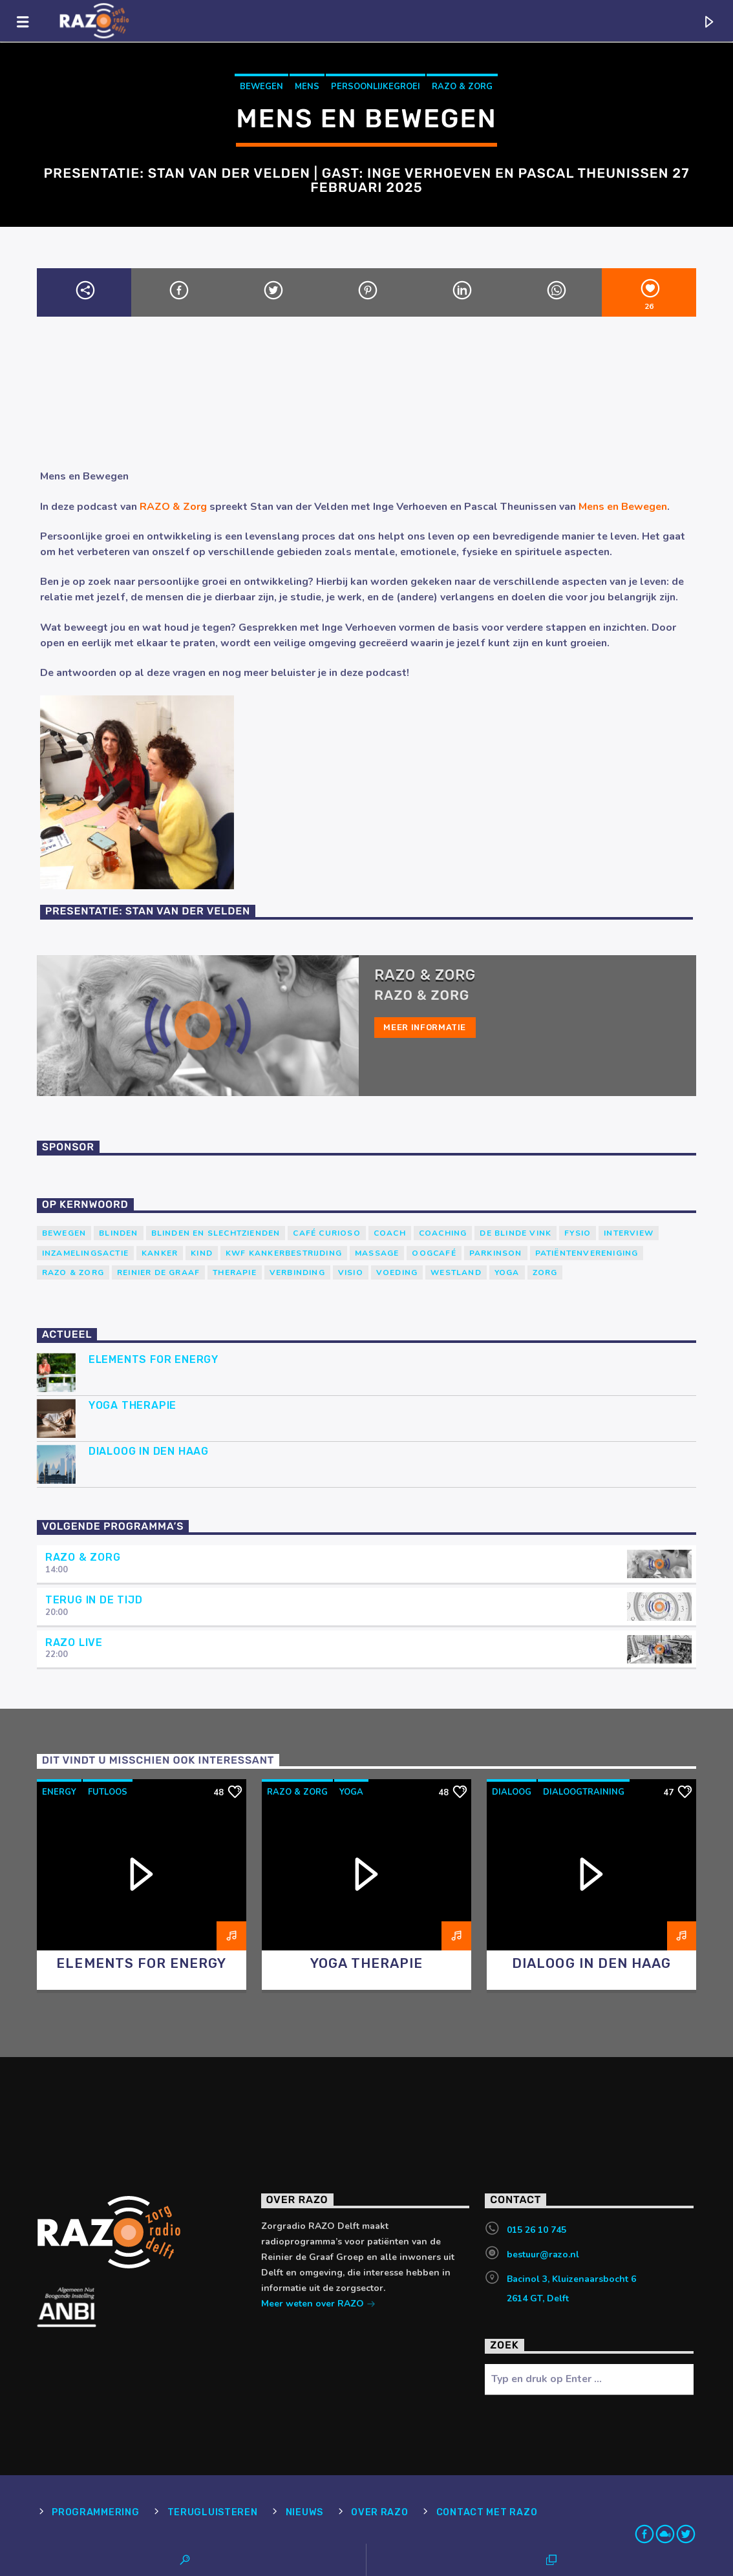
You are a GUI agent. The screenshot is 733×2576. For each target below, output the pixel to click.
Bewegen (261, 86)
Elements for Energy (153, 1359)
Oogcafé (434, 1253)
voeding (397, 1272)
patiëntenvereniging (587, 1253)
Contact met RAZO (487, 2512)
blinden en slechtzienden (216, 1233)
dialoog (511, 1792)
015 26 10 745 (536, 2230)
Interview (628, 1233)
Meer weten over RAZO (318, 2304)
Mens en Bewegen (623, 507)
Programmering (95, 2512)
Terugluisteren (212, 2512)
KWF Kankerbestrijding (284, 1253)
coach (390, 1233)
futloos (107, 1792)
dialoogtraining (583, 1792)
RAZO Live (74, 1642)
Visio (350, 1272)
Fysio (577, 1233)
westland (456, 1272)
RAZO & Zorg (462, 86)
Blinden (118, 1233)
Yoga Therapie (132, 1405)
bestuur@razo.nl (543, 2254)
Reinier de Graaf (158, 1272)
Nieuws (304, 2512)
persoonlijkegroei (375, 86)
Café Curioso (326, 1233)
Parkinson (495, 1253)
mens (307, 86)
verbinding (297, 1272)
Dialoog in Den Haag (149, 1451)
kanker (160, 1253)
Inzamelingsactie (85, 1253)
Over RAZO (379, 2512)
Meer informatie (424, 1027)
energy (59, 1792)
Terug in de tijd (94, 1600)
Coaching (443, 1233)
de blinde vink (515, 1233)
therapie (235, 1272)
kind (202, 1253)
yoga (507, 1272)
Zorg (545, 1272)
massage (377, 1253)
